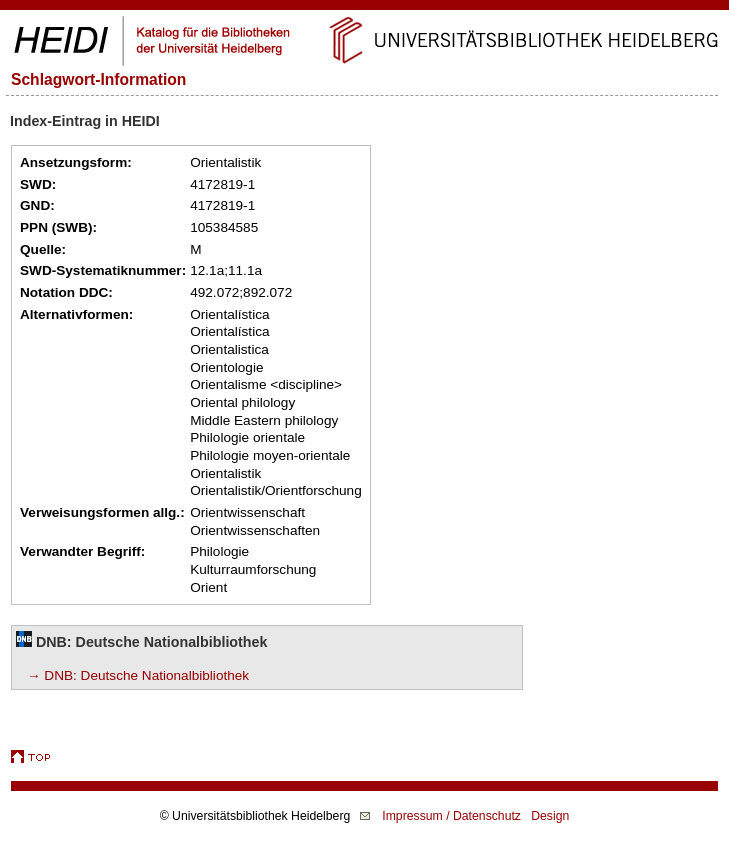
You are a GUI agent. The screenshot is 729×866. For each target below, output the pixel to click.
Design (550, 816)
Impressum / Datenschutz (451, 816)
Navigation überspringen (364, 8)
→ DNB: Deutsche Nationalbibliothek (138, 675)
